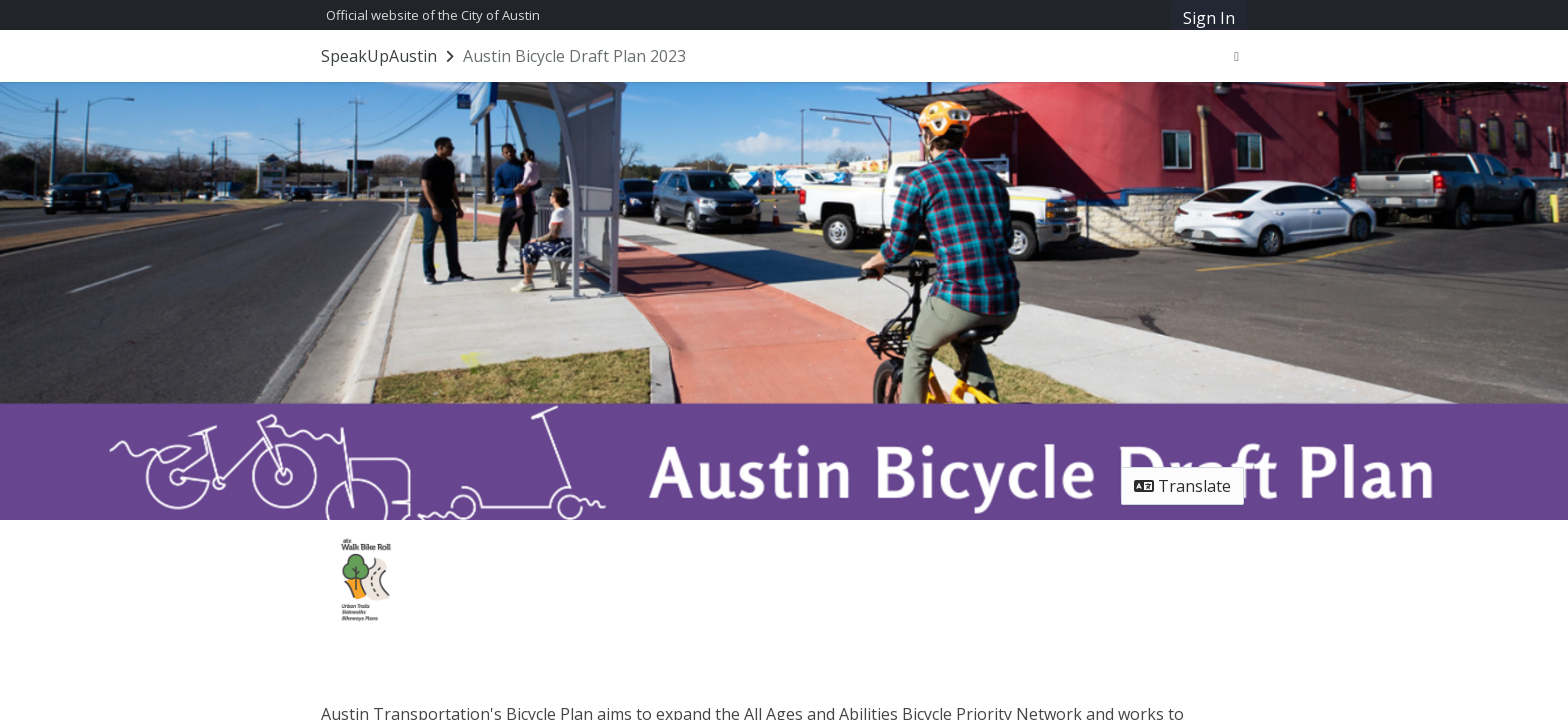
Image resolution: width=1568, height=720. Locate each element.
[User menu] (1236, 56)
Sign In (1209, 18)
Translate (1182, 486)
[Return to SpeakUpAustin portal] (389, 56)
